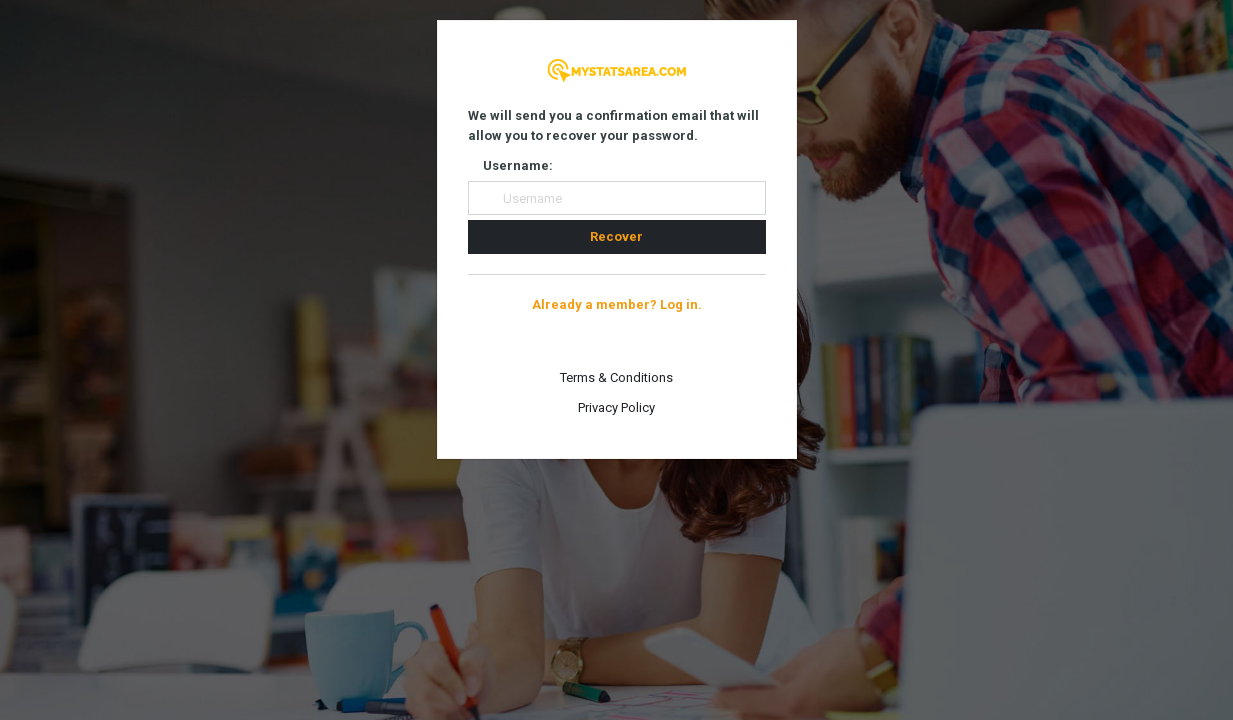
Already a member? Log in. (617, 304)
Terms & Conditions (616, 377)
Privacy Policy (616, 407)
